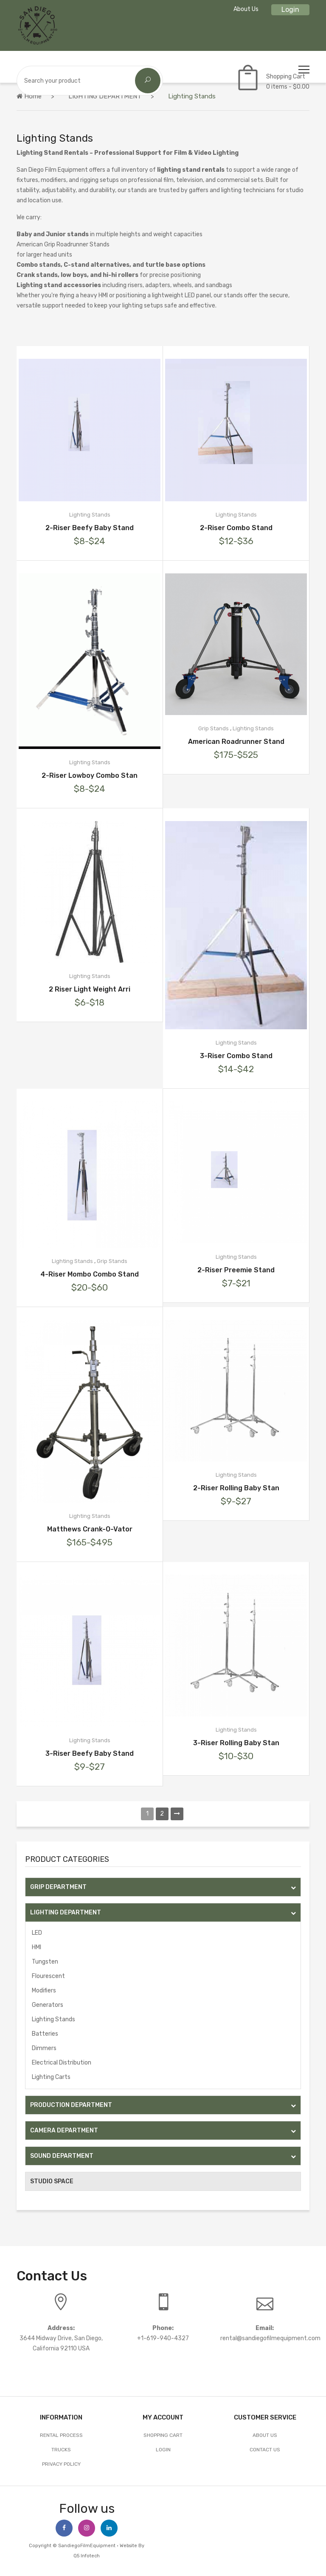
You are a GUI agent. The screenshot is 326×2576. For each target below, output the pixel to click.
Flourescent (48, 1976)
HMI (36, 1947)
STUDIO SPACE (51, 2181)
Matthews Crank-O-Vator (89, 1529)
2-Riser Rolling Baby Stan (236, 1488)
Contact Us (265, 2450)
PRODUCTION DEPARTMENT (163, 2105)
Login (290, 10)
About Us (246, 9)
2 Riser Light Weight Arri (89, 989)
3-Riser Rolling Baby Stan (236, 1743)
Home (29, 96)
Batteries (45, 2033)
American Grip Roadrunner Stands (63, 244)
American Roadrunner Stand (236, 742)
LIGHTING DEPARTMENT (104, 96)
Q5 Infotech (86, 2556)
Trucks (61, 2450)
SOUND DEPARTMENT (163, 2155)
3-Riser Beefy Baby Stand (89, 1753)
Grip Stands (213, 728)
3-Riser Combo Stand (236, 1056)
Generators (47, 2005)
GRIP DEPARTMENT (163, 1887)
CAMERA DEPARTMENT (163, 2130)
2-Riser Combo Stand (236, 528)
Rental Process (61, 2435)
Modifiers (44, 1990)
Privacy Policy (61, 2464)
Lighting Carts (51, 2077)
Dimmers (44, 2048)
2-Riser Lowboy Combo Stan (90, 775)
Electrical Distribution (61, 2062)
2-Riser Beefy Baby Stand (89, 528)
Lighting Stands (53, 2019)
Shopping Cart (163, 2435)
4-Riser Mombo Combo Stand (89, 1274)
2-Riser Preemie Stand (236, 1270)
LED (37, 1932)
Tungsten (45, 1961)
